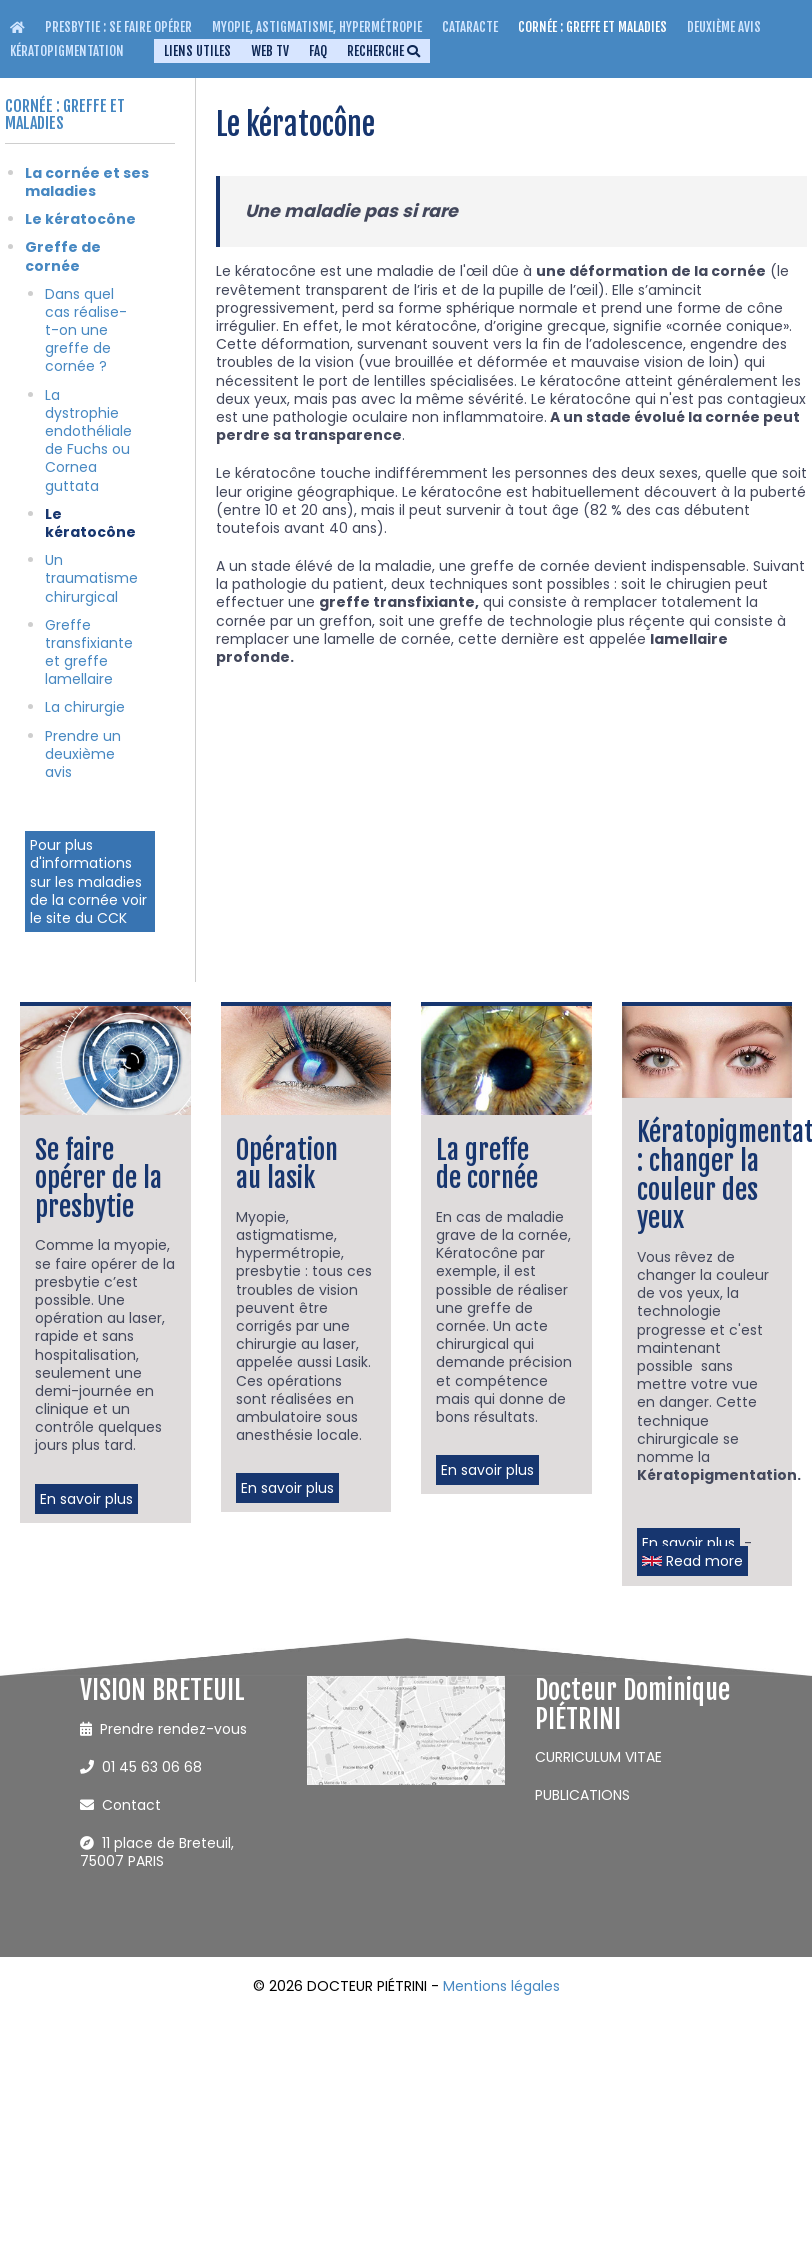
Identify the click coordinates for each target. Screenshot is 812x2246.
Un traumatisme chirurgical (91, 578)
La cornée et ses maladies (87, 182)
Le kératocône (80, 219)
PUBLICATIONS (582, 1795)
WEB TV (270, 51)
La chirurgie (85, 707)
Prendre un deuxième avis (83, 754)
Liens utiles (197, 51)
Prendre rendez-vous (163, 1729)
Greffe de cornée (63, 256)
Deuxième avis (724, 27)
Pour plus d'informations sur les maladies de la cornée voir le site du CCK (88, 881)
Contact (120, 1805)
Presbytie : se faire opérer (118, 27)
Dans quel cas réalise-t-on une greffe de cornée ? (86, 330)
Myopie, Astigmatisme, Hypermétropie (317, 27)
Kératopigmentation (67, 51)
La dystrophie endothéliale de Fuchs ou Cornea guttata (88, 440)
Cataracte (470, 27)
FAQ (318, 51)
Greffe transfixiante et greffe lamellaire (89, 652)
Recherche (383, 51)
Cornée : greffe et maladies (592, 27)
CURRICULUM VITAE (598, 1757)
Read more (692, 1561)
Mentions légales (501, 1986)
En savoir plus (86, 1499)
